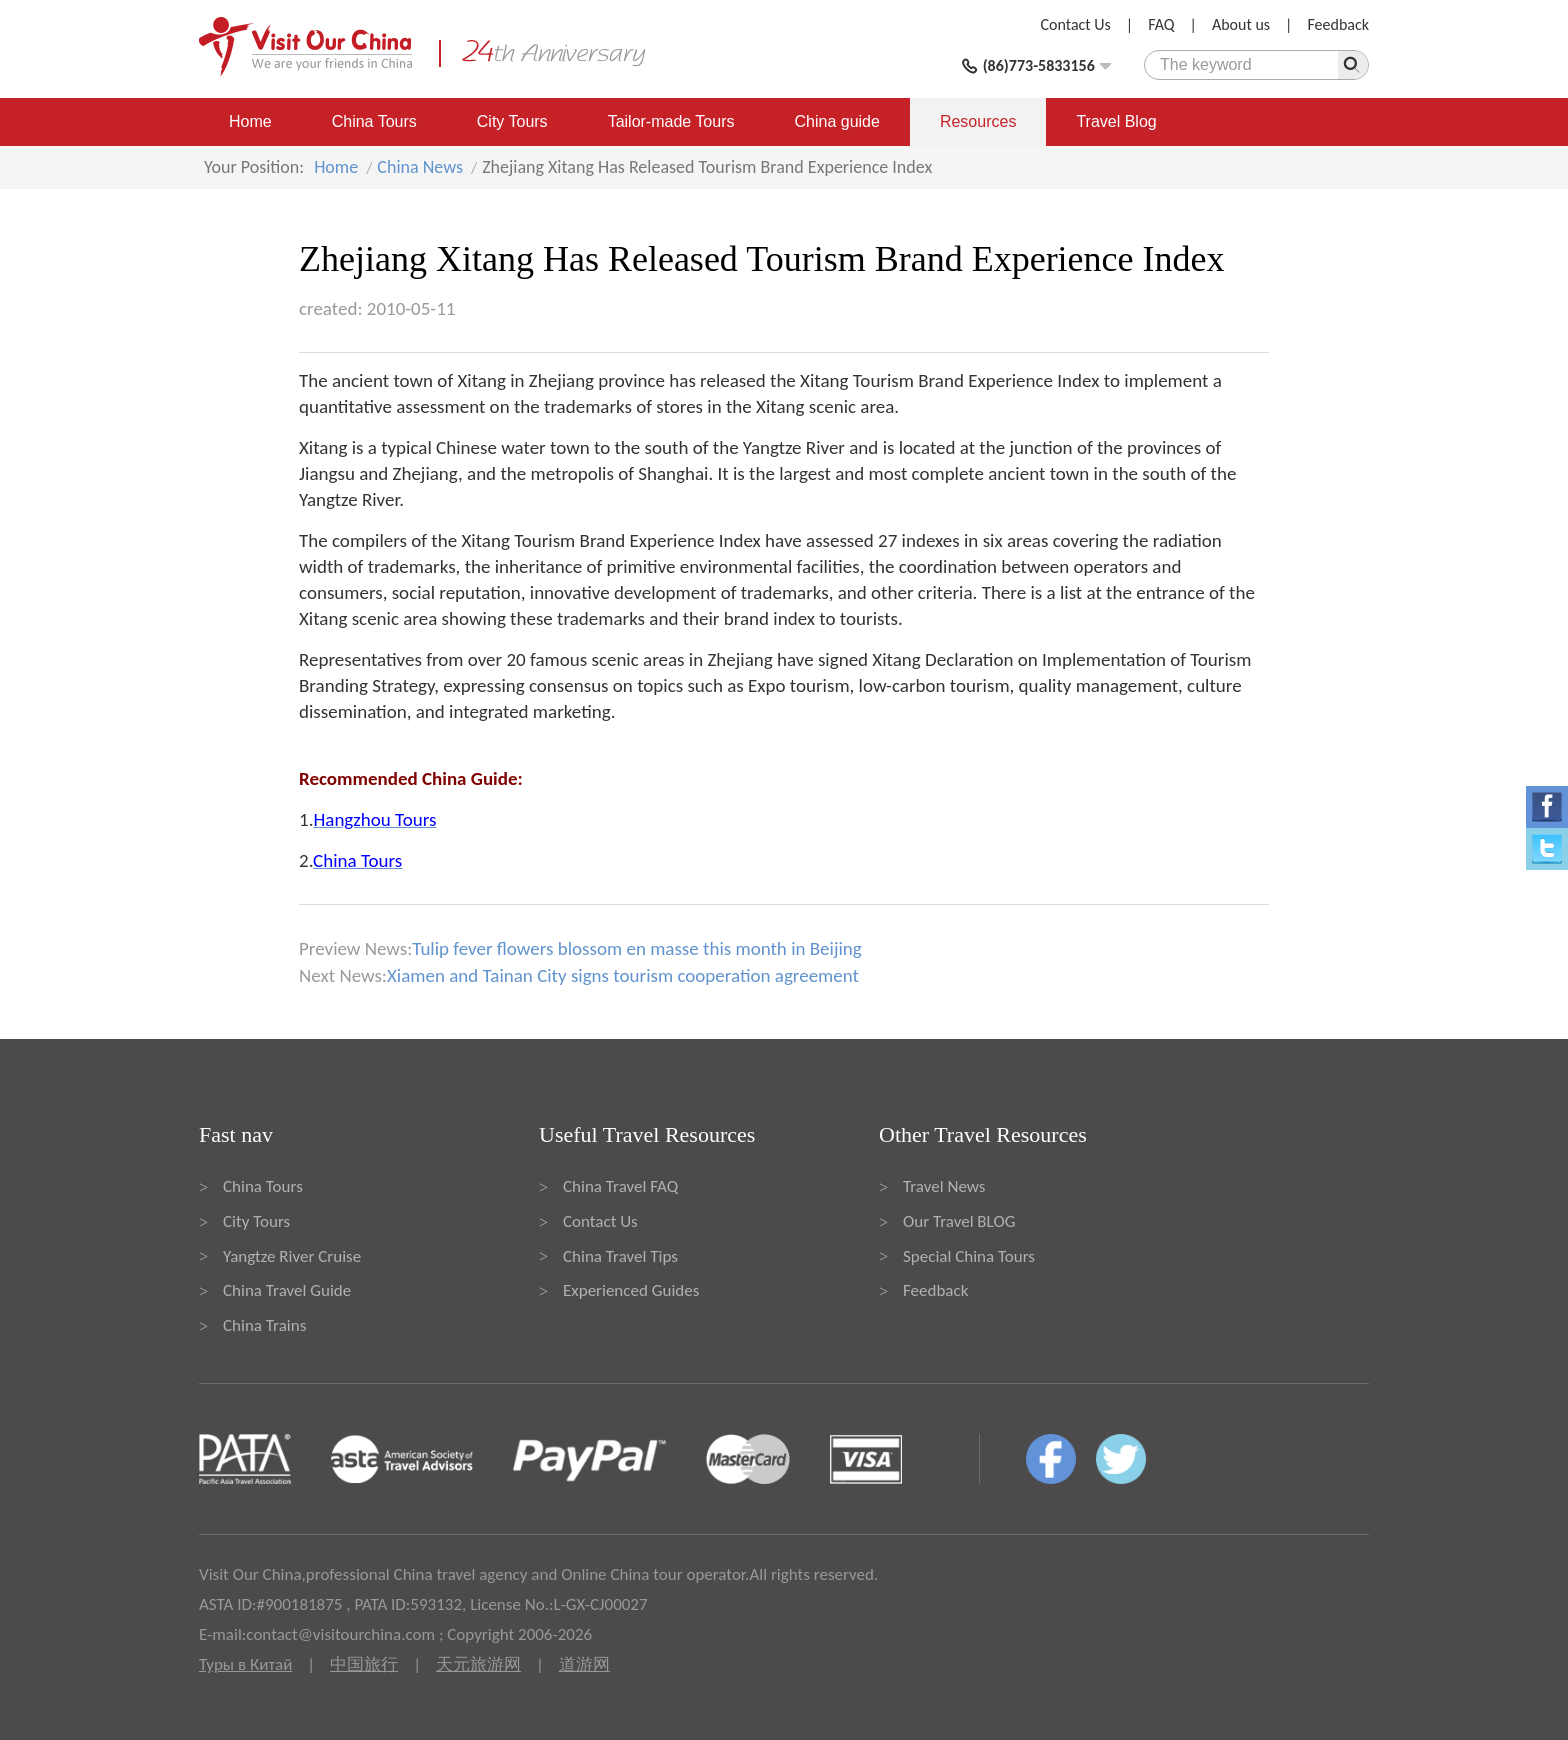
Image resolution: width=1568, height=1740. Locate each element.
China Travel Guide (287, 1290)
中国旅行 (364, 1664)
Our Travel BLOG (959, 1221)
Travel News (944, 1186)
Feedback (1338, 24)
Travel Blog (1116, 121)
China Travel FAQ (620, 1186)
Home (250, 121)
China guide (837, 121)
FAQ (1161, 24)
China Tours (374, 121)
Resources (978, 121)
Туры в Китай (245, 1664)
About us (1241, 24)
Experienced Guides (631, 1290)
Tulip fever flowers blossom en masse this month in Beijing (636, 948)
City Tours (512, 121)
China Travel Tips (620, 1256)
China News (420, 167)
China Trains (264, 1325)
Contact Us (1076, 24)
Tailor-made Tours (671, 121)
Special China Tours (969, 1256)
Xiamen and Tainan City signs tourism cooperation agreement (623, 975)
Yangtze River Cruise (292, 1256)
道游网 (584, 1664)
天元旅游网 (478, 1664)
